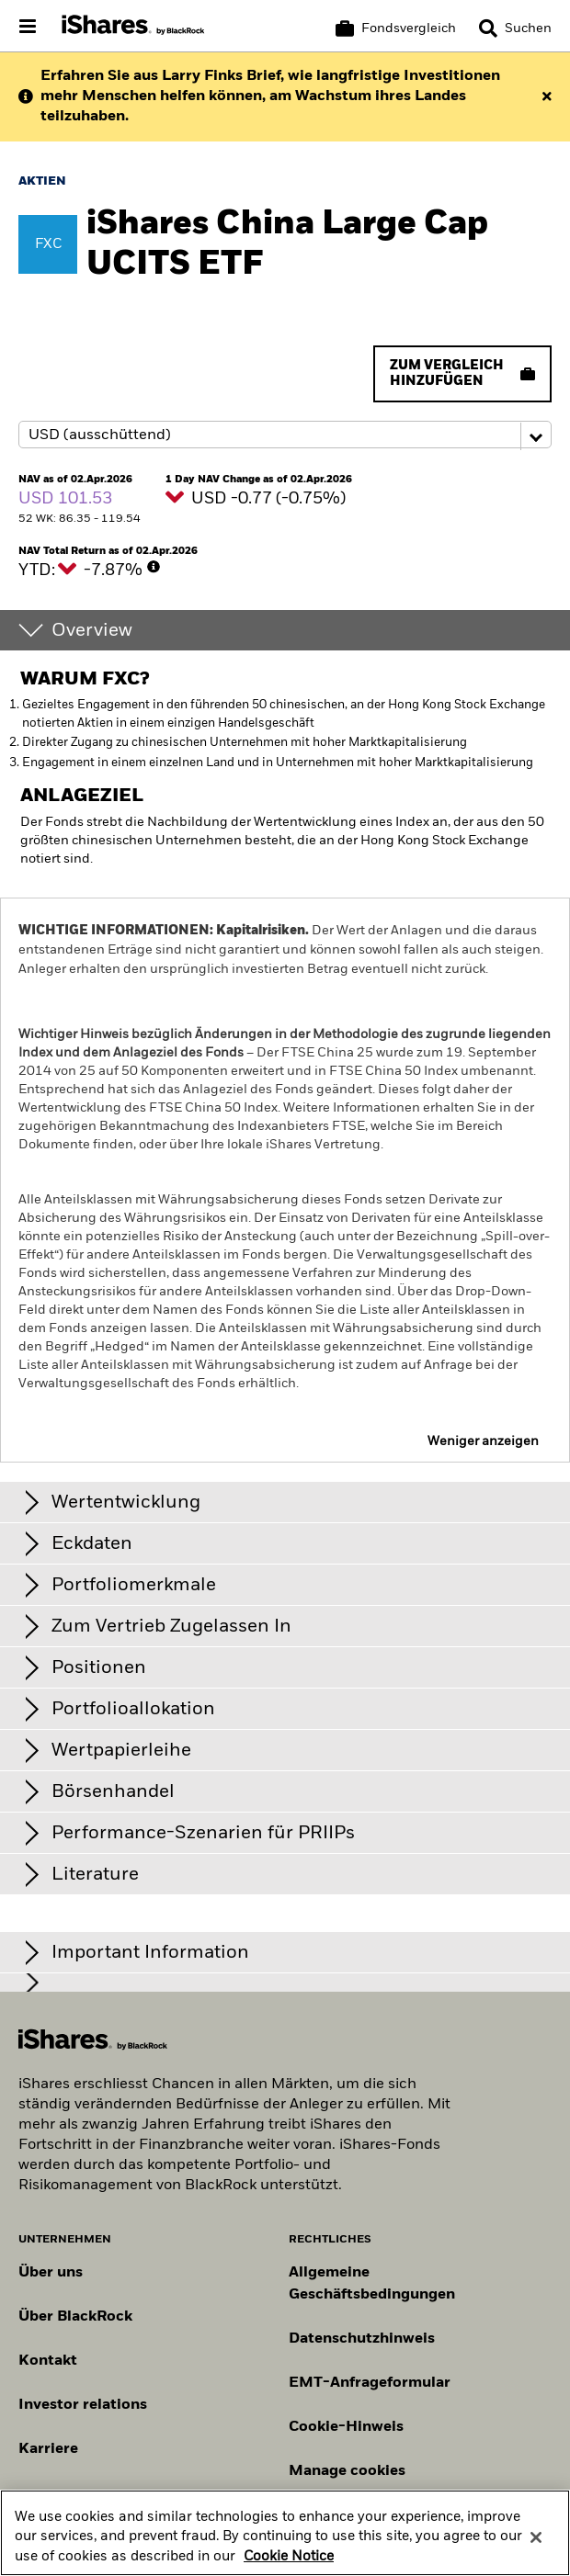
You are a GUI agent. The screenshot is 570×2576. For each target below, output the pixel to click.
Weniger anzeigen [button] (483, 1441)
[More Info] (153, 566)
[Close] (536, 2549)
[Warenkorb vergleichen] (396, 28)
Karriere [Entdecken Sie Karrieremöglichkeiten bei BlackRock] (48, 2449)
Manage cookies (347, 2471)
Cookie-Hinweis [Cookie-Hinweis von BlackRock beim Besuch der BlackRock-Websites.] (346, 2427)
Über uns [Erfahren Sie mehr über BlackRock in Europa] (50, 2272)
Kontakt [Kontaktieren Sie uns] (47, 2361)
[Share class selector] (285, 434)
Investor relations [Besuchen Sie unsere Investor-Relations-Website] (82, 2405)
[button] (488, 28)
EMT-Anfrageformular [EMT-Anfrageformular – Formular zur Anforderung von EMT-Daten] (369, 2383)
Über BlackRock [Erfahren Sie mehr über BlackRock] (75, 2317)
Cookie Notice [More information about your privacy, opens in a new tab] (289, 2568)
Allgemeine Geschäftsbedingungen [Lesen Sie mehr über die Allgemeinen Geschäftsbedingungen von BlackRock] (372, 2283)
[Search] (515, 28)
